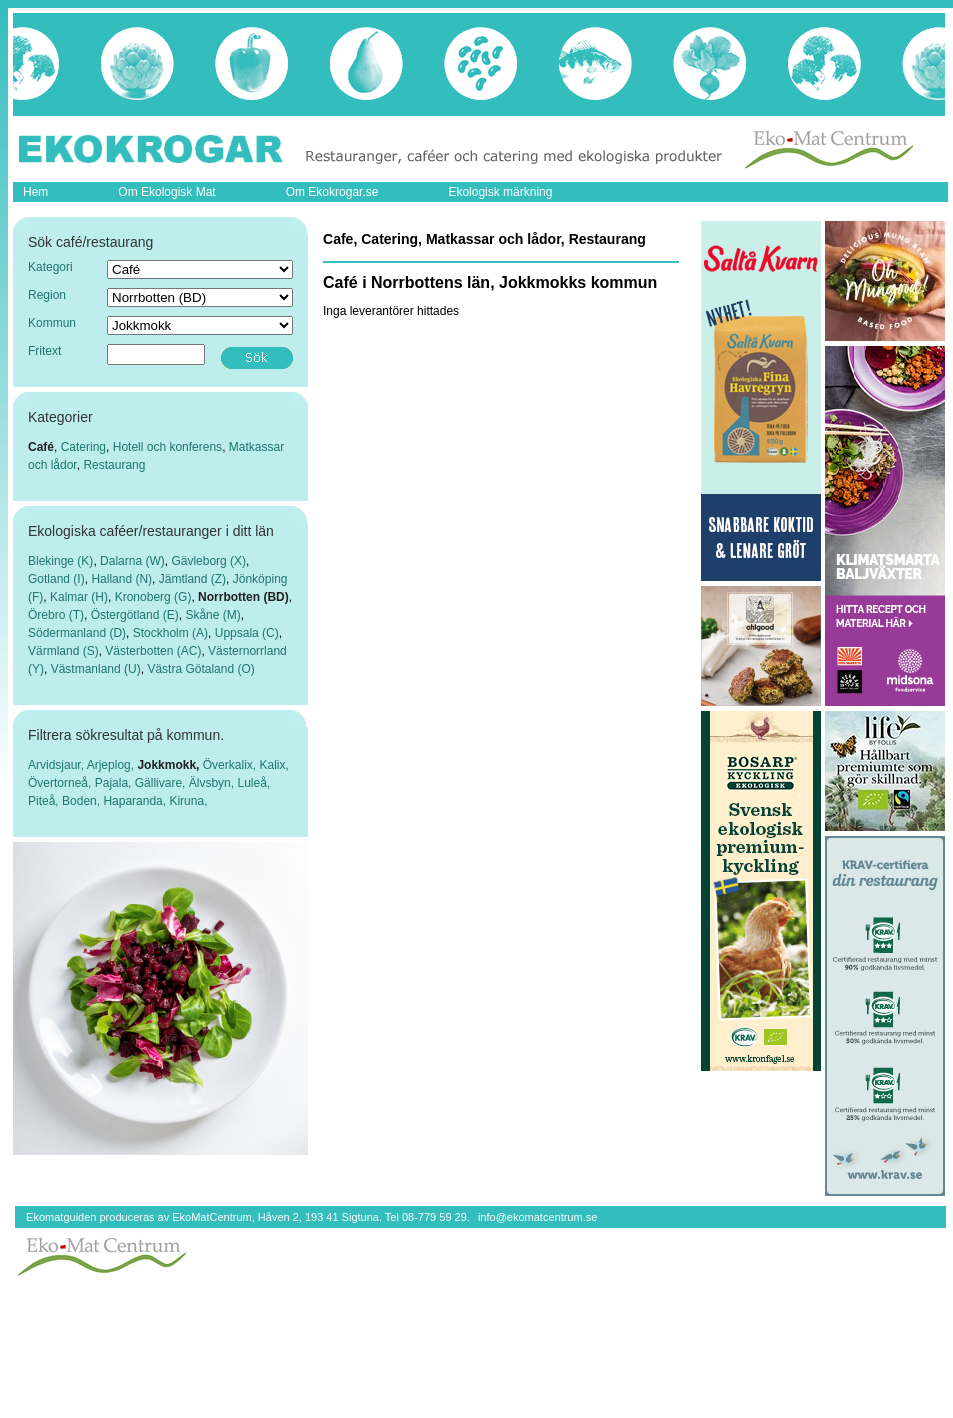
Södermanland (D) (77, 633)
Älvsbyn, (213, 783)
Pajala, (115, 783)
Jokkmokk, (169, 765)
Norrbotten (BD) (243, 597)
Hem (35, 192)
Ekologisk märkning (500, 192)
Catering (83, 447)
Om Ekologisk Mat (166, 192)
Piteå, (45, 801)
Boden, (82, 801)
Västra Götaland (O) (200, 669)
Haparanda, (136, 801)
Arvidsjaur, (57, 765)
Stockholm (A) (170, 633)
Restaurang (114, 465)
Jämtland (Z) (192, 579)
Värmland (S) (63, 651)
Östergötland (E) (135, 615)
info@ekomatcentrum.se (537, 1217)
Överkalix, (231, 765)
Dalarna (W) (132, 561)
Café (41, 447)
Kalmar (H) (79, 597)
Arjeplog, (112, 765)
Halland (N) (121, 579)
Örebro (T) (56, 615)
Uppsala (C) (247, 633)
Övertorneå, (61, 783)
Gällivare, (162, 783)
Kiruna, (188, 801)
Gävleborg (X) (208, 561)
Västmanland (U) (96, 669)
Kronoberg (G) (153, 597)
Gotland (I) (56, 579)
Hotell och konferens (167, 447)
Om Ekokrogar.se (332, 192)
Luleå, (253, 783)
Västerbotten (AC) (153, 651)
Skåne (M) (212, 615)
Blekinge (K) (60, 561)
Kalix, (273, 765)
